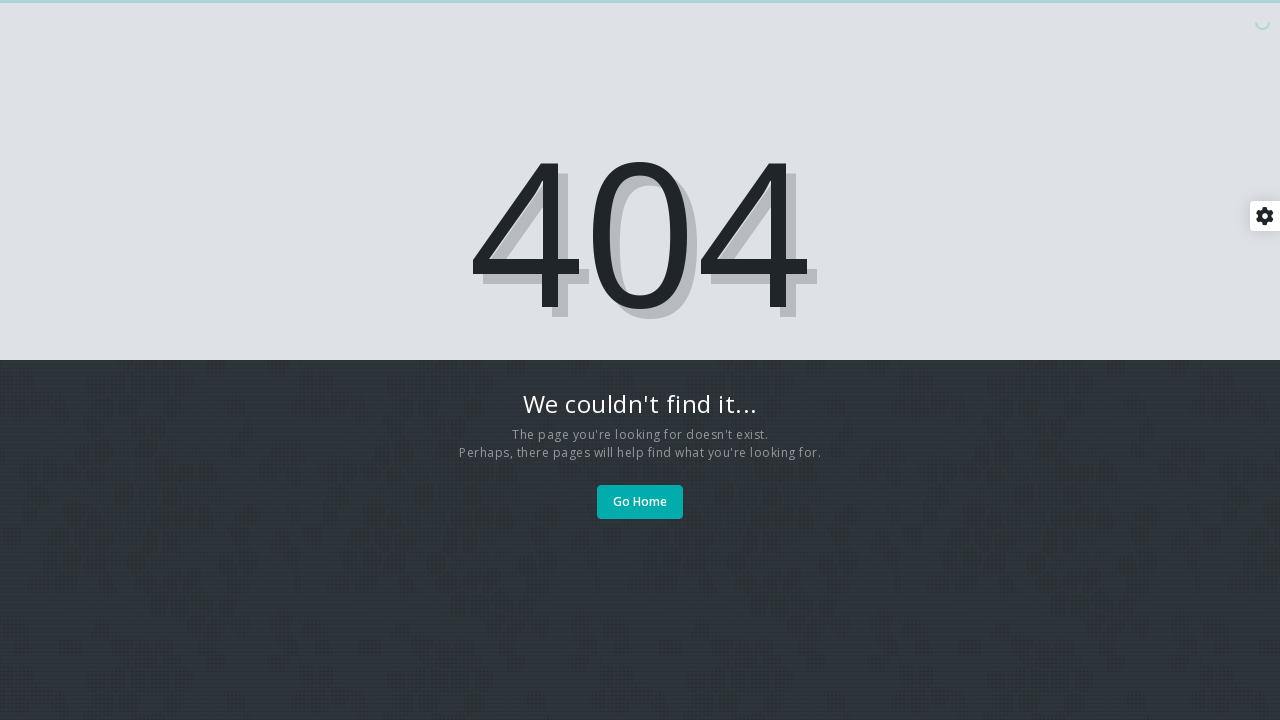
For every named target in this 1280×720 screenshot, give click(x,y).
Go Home (640, 501)
